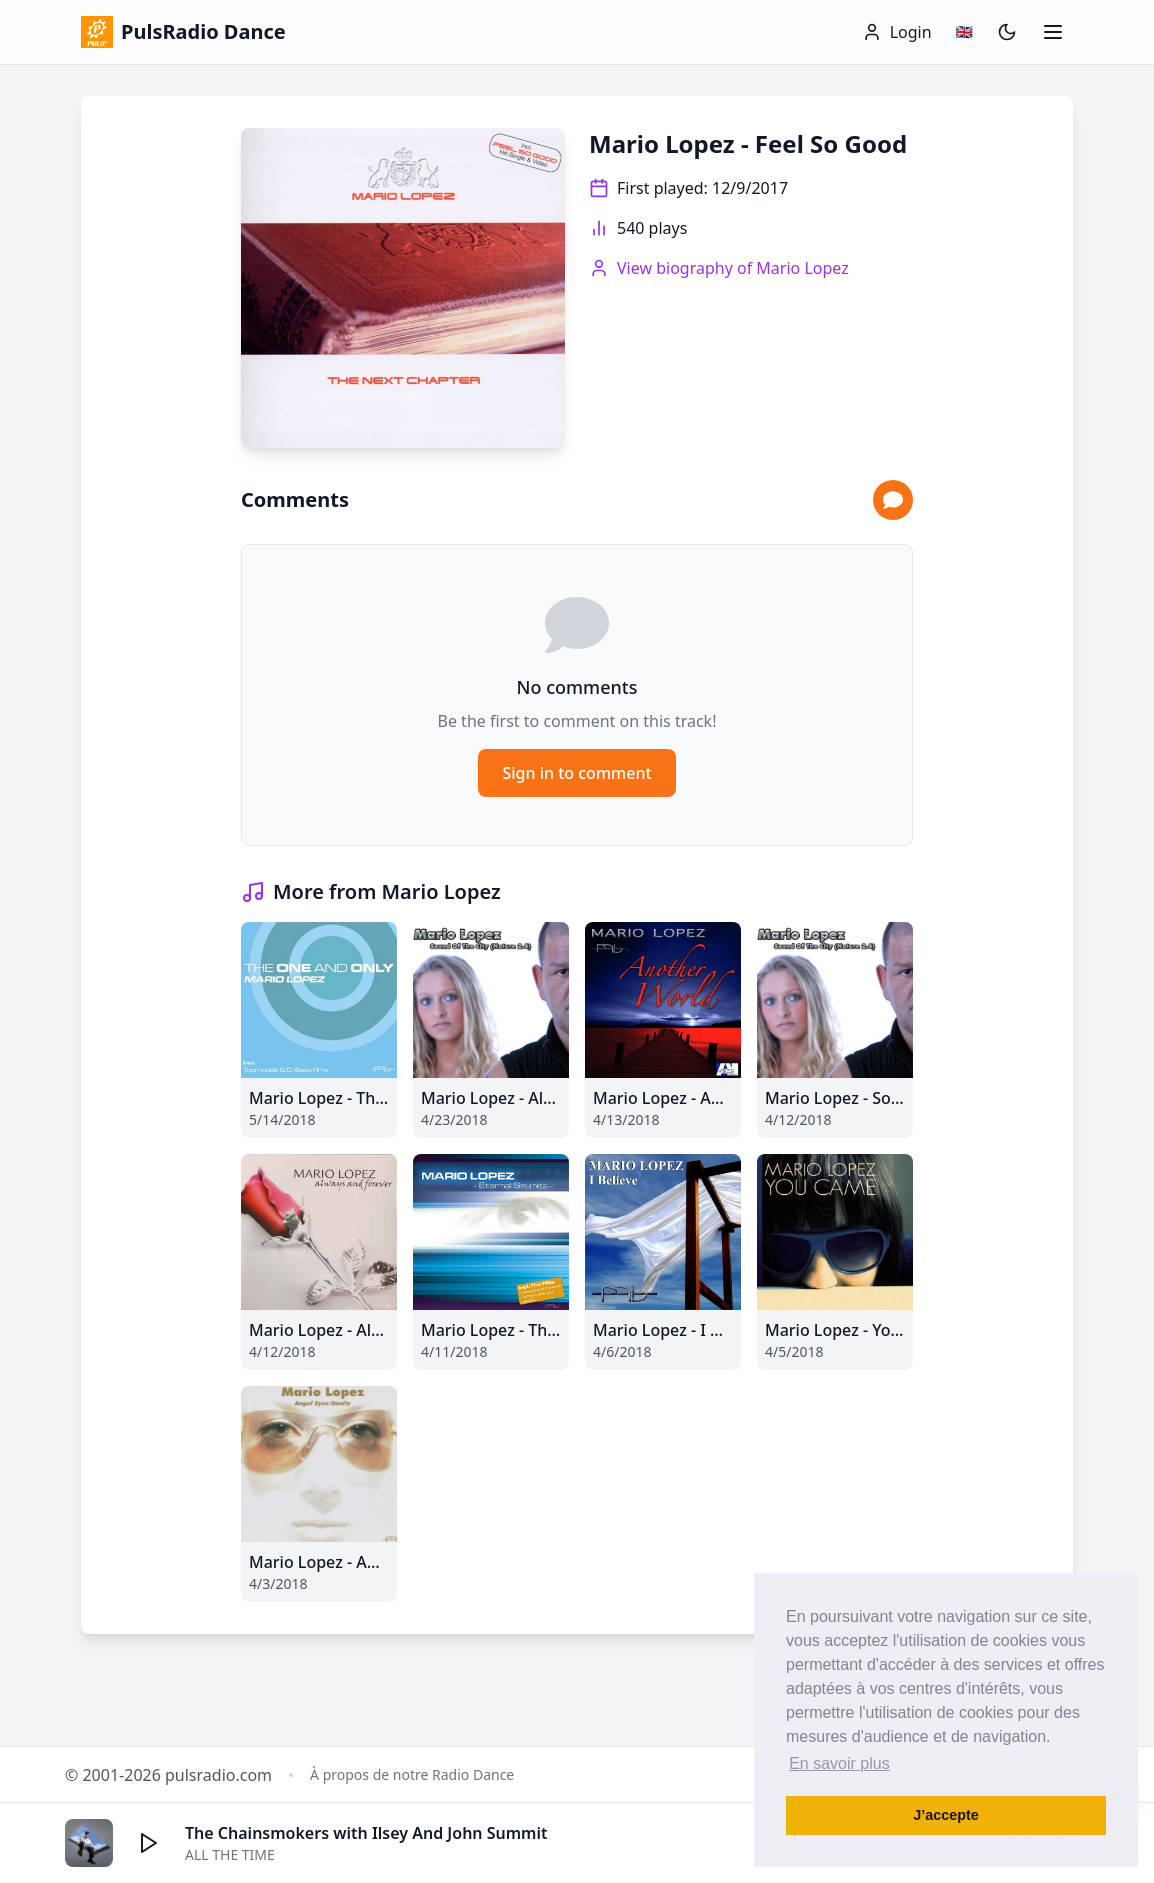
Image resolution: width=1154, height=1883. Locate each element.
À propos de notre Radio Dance (412, 1774)
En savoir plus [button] (839, 1763)
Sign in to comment (576, 773)
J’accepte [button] (946, 1815)
